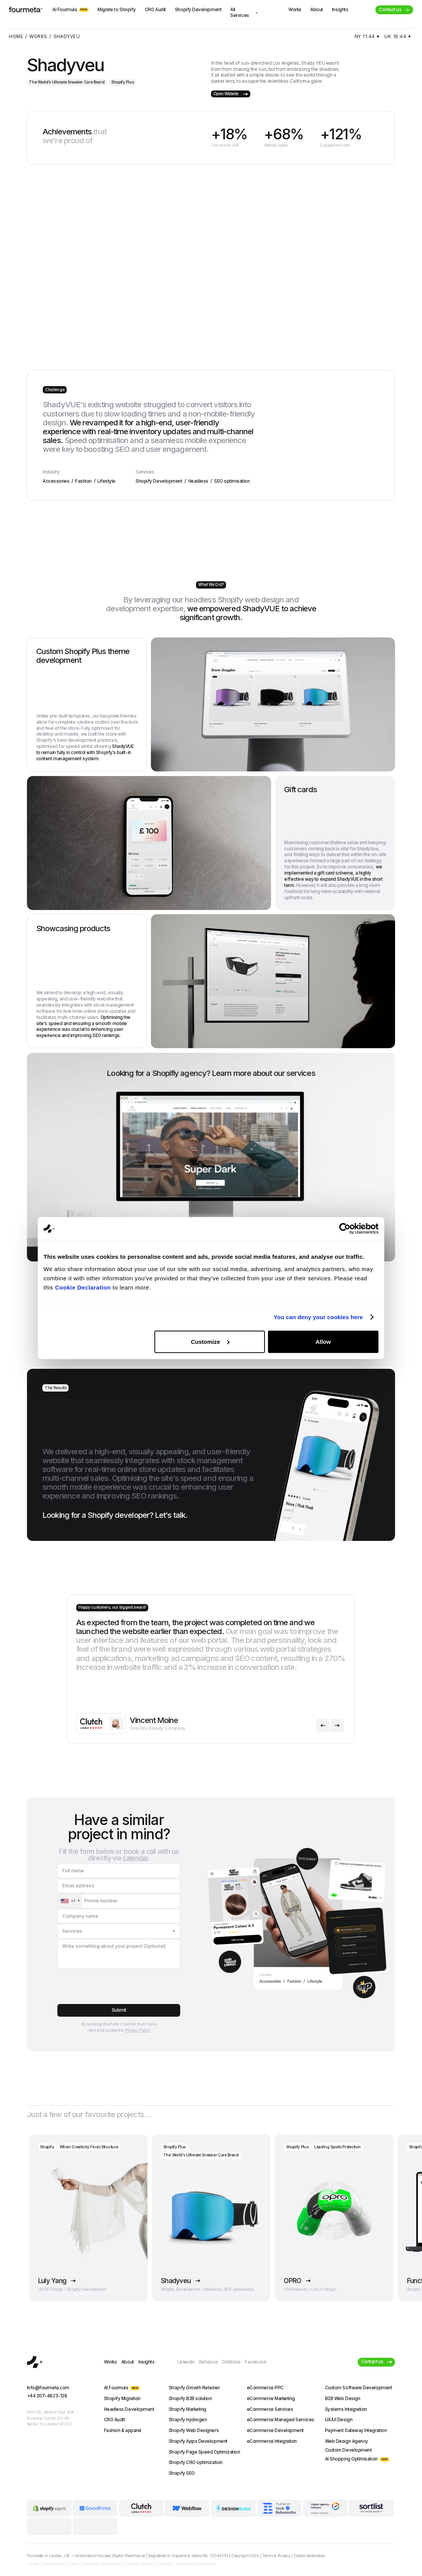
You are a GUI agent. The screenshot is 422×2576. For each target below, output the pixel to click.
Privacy (284, 2555)
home (16, 36)
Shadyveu (67, 36)
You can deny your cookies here (318, 1317)
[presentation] (115, 1985)
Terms (267, 2555)
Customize (210, 1341)
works (38, 36)
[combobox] (70, 1901)
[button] (323, 1725)
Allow (323, 1341)
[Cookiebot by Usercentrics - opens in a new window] (344, 1228)
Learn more (231, 1073)
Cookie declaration (309, 2555)
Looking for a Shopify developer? (115, 1515)
